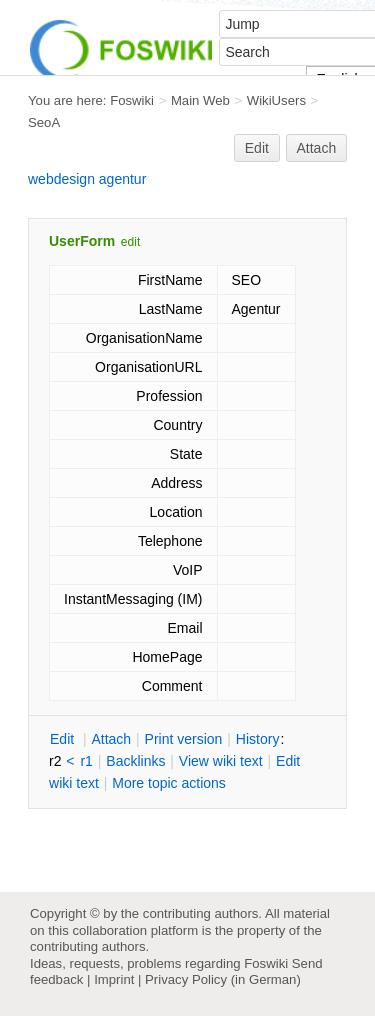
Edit (257, 148)
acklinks (135, 761)
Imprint (114, 979)
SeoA (44, 122)
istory (258, 739)
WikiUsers (276, 100)
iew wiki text (221, 761)
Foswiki (132, 100)
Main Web (200, 100)
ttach (111, 739)
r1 (86, 761)
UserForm (82, 241)
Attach (317, 148)
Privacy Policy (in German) (223, 979)
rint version (184, 739)
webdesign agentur (87, 179)
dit (64, 739)
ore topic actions (169, 783)
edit (130, 242)
